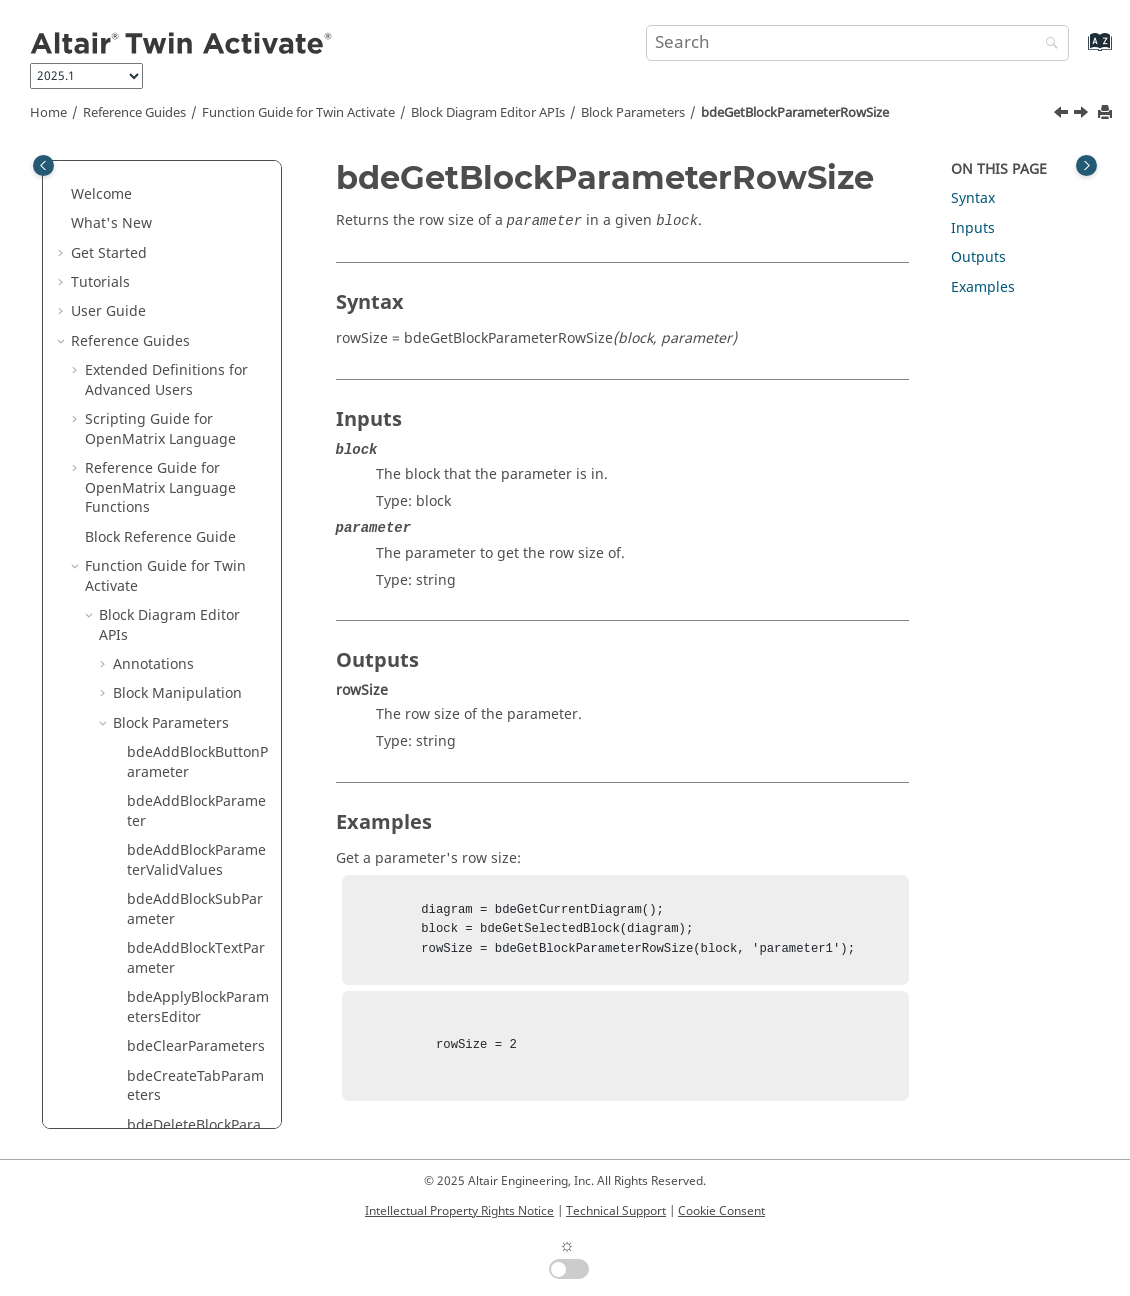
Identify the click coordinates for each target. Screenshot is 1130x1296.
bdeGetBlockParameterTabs (197, 859)
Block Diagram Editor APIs (488, 113)
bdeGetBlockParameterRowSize (795, 113)
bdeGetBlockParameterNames (197, 349)
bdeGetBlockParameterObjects (197, 398)
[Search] (1047, 44)
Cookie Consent (721, 1211)
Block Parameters (633, 113)
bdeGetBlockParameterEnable (197, 300)
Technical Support (616, 1211)
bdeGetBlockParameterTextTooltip (197, 957)
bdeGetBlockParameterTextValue (197, 1006)
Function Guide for (298, 113)
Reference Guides (134, 113)
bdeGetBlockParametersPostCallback (197, 663)
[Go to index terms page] (1078, 51)
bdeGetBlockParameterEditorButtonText (197, 251)
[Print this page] (1107, 113)
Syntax (973, 198)
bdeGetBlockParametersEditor (197, 545)
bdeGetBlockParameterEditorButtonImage (198, 202)
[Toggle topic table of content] (1086, 165)
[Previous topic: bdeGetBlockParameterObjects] (1063, 115)
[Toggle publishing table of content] (43, 165)
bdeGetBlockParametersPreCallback (197, 712)
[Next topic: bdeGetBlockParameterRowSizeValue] (1083, 115)
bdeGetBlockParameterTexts (197, 908)
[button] (119, 193)
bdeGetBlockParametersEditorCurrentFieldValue (197, 604)
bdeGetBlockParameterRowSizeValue (197, 496)
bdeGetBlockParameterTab (197, 810)
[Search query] (858, 43)
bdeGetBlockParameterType (197, 1104)
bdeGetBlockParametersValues (197, 761)
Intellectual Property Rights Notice (459, 1211)
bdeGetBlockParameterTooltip (197, 1055)
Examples (983, 287)
